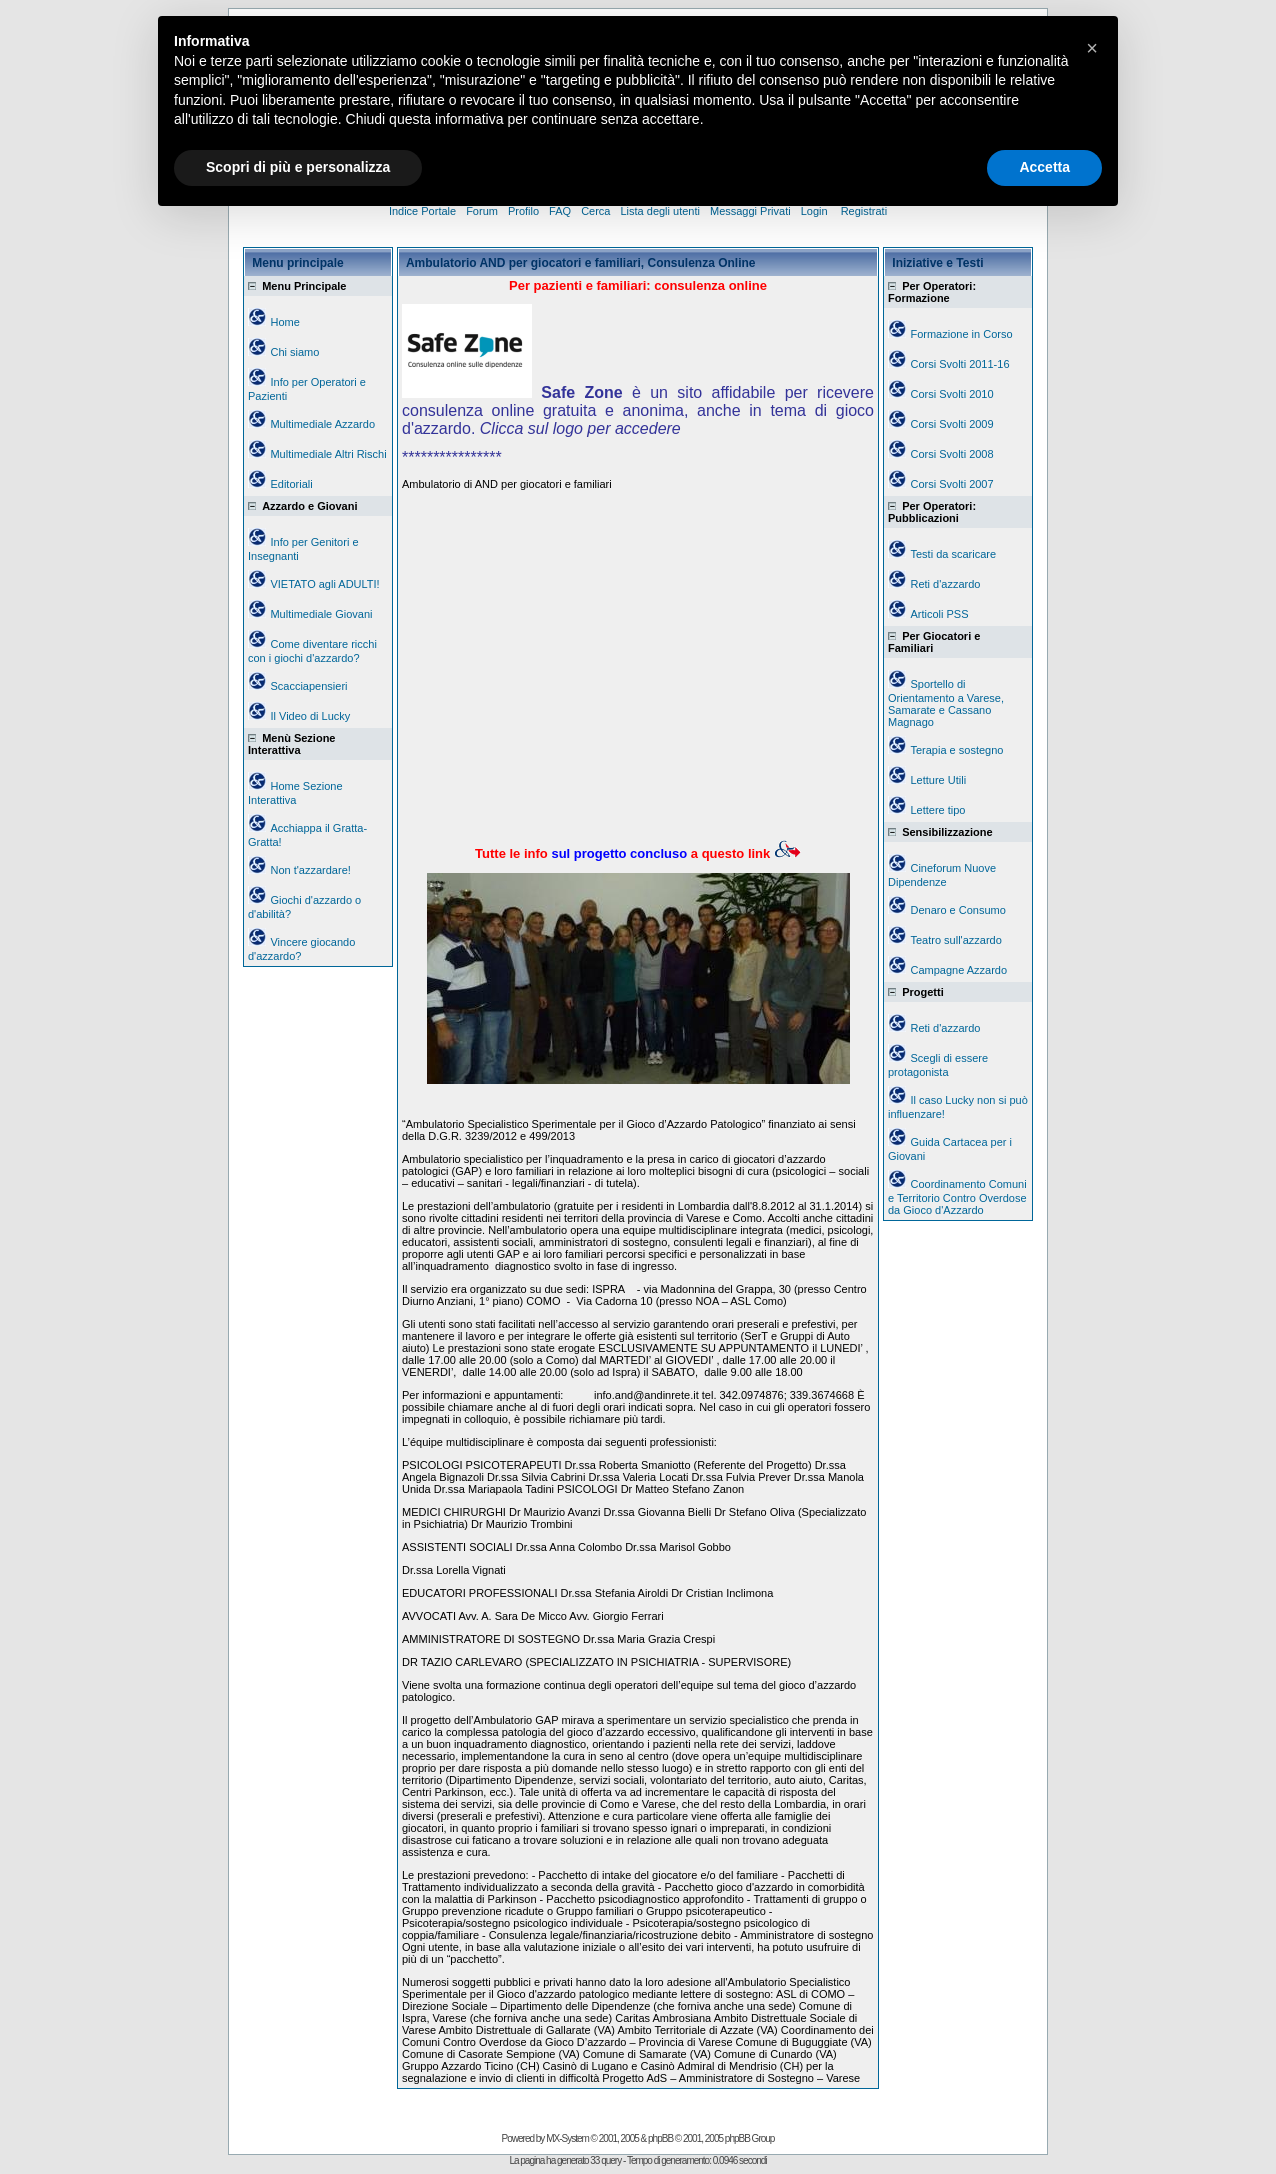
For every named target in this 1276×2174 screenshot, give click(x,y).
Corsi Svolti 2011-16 (959, 364)
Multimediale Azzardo (322, 424)
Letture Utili (938, 780)
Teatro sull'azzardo (955, 940)
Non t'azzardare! (310, 870)
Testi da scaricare (953, 554)
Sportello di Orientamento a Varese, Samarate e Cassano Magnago (946, 703)
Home (284, 322)
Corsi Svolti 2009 (951, 424)
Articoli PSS (939, 614)
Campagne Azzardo (958, 970)
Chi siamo (294, 352)
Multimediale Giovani (321, 614)
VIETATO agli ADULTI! (324, 584)
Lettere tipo (937, 810)
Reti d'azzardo (945, 584)
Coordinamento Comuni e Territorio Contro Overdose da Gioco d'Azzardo (957, 1197)
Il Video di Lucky (310, 716)
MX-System (567, 2138)
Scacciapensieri (308, 686)
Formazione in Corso (961, 334)
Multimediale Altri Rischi (328, 454)
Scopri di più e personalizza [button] (298, 167)
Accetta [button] (1044, 167)
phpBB (660, 2138)
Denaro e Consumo (957, 910)
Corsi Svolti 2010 (951, 394)
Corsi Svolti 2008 (951, 454)
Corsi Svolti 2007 (951, 484)
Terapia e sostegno (956, 750)
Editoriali (291, 484)
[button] (1092, 48)
